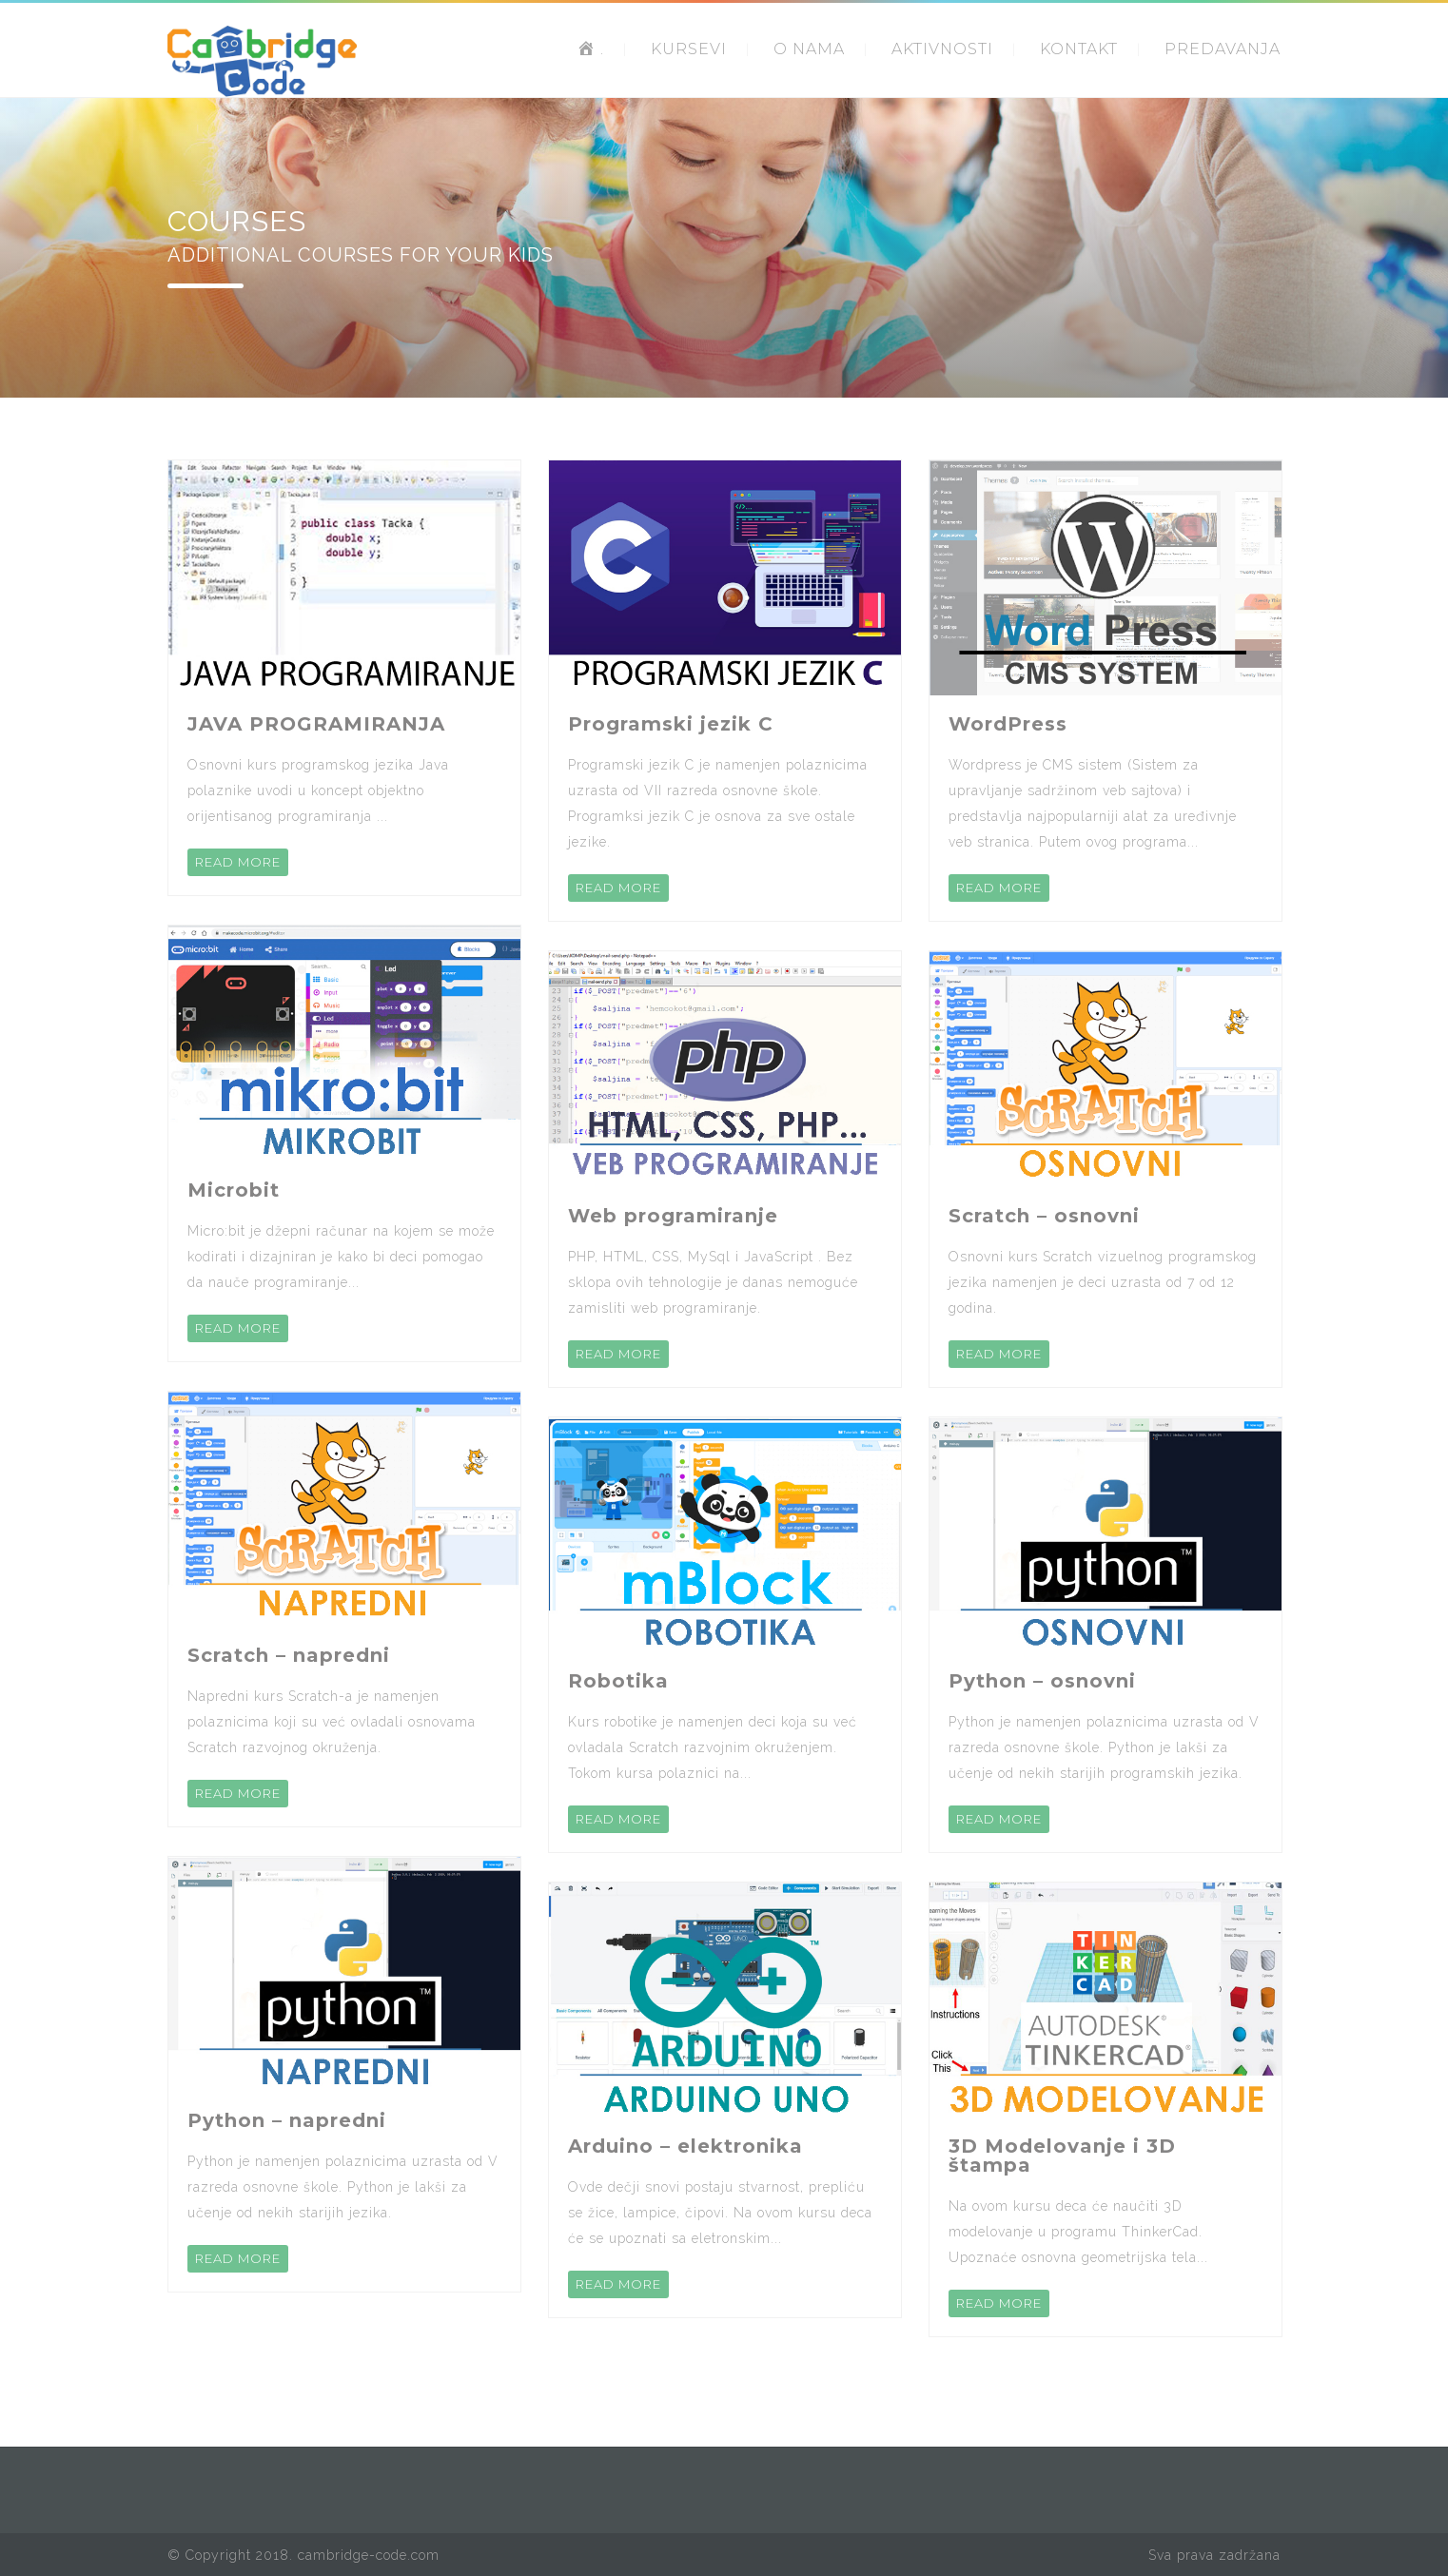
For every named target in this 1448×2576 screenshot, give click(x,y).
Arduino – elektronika (685, 2146)
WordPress (1008, 723)
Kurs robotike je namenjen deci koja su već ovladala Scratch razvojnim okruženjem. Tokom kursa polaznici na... (712, 1747)
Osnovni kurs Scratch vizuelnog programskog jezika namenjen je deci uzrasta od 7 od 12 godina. (1103, 1282)
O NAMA (809, 49)
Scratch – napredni (288, 1655)
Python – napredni (286, 2120)
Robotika (618, 1680)
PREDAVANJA (1222, 49)
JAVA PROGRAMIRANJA (316, 723)
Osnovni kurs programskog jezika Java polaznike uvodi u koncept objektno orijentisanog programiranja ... (318, 790)
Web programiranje (673, 1215)
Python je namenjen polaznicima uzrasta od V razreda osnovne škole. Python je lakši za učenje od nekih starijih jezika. (343, 2187)
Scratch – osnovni (1044, 1215)
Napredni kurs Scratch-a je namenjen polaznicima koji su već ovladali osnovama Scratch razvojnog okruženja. (331, 1721)
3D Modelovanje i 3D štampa (1062, 2155)
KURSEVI (689, 49)
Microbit (233, 1190)
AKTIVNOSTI (942, 49)
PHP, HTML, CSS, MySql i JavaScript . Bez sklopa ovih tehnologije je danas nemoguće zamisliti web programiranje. (713, 1282)
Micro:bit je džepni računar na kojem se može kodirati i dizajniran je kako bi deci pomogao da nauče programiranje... (341, 1256)
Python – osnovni (1042, 1680)
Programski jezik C (670, 723)
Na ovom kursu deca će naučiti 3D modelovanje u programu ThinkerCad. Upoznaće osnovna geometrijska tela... (1078, 2231)
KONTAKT (1079, 49)
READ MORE (238, 861)
